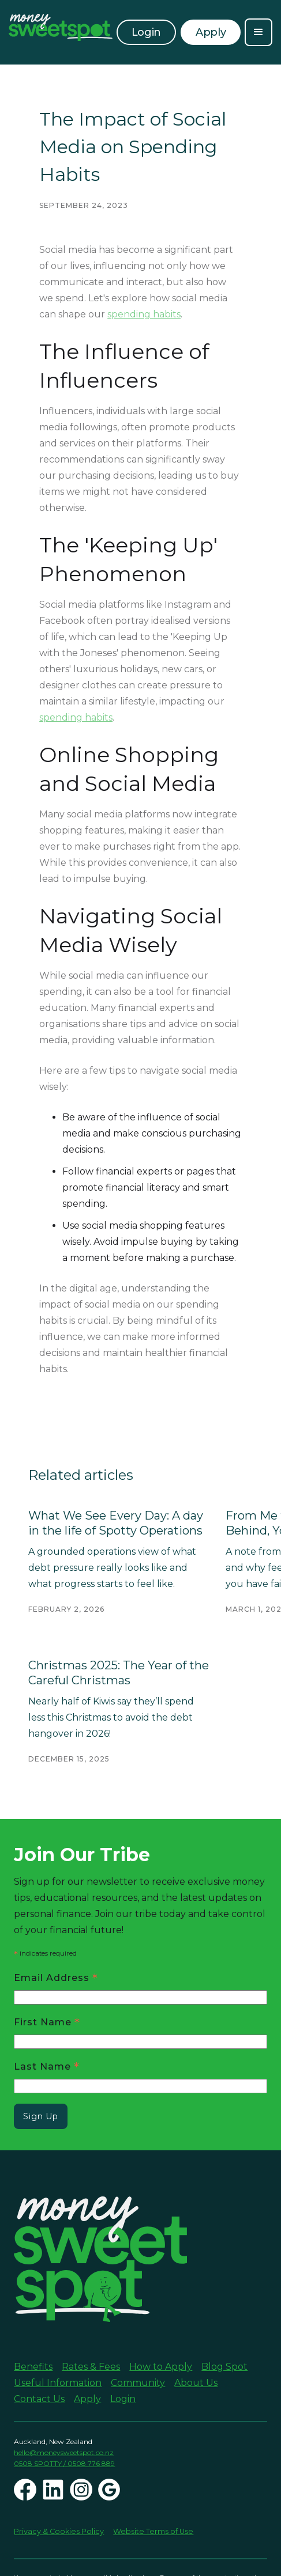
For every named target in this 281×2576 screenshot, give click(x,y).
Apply (87, 2398)
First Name (47, 2021)
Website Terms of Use (153, 2531)
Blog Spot (224, 2366)
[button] (258, 32)
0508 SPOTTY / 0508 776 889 (64, 2463)
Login (146, 32)
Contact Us (39, 2398)
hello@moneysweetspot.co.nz (64, 2452)
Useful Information (58, 2382)
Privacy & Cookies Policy (59, 2531)
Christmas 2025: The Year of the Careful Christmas (118, 1672)
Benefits (33, 2366)
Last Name (47, 2066)
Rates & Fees (91, 2366)
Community (138, 2382)
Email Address (56, 1977)
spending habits (144, 314)
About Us (196, 2382)
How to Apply (160, 2366)
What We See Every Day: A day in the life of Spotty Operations (115, 1523)
